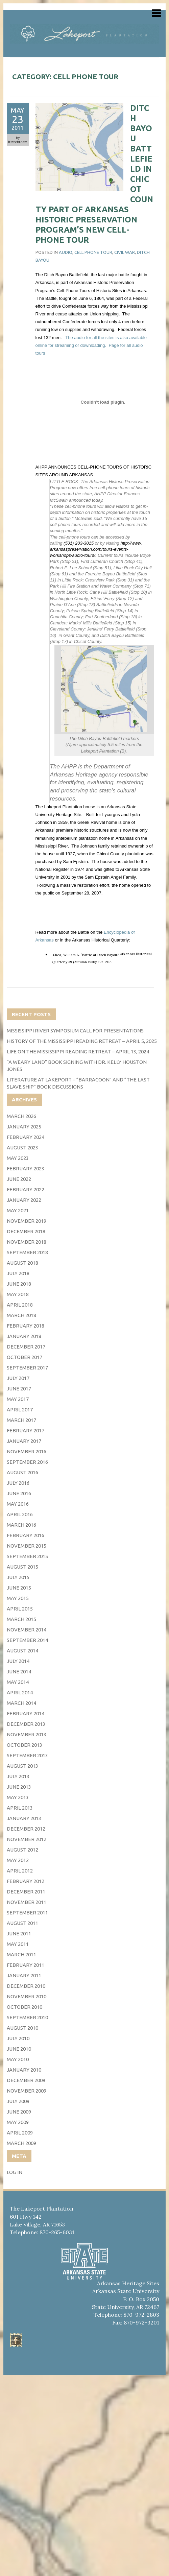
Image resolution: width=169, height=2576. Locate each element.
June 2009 (19, 2112)
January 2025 (24, 1126)
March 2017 (21, 1420)
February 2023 (25, 1168)
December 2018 (26, 1231)
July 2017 (18, 1378)
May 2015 (18, 1598)
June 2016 (19, 1493)
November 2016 (26, 1451)
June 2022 (19, 1179)
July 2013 (18, 1776)
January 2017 (24, 1441)
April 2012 (20, 1871)
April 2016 (20, 1514)
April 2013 (20, 1808)
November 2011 (26, 1902)
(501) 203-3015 (79, 543)
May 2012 (18, 1860)
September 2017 (27, 1367)
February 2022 (25, 1189)
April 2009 (20, 2133)
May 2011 (18, 1944)
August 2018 (22, 1263)
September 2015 (27, 1556)
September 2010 (27, 2017)
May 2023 (18, 1158)
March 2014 (21, 1703)
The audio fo (77, 337)
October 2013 (24, 1745)
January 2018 (24, 1336)
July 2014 (18, 1661)
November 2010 (26, 1996)
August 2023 (22, 1147)
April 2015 (20, 1609)
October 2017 (24, 1357)
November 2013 (26, 1734)
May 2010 (18, 2059)
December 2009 (26, 2080)
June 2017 (19, 1388)
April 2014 (20, 1692)
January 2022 (24, 1200)
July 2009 (18, 2101)
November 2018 (26, 1242)
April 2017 (20, 1409)
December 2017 (26, 1347)
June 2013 (19, 1787)
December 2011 (26, 1891)
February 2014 (25, 1713)
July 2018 (18, 1273)
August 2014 (22, 1650)
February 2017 (25, 1430)
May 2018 (18, 1294)
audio (65, 252)
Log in (14, 2172)
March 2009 (21, 2143)
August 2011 (22, 1923)
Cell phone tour (93, 252)
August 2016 (22, 1472)
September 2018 (27, 1252)
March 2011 (21, 1954)
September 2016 (27, 1462)
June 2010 (19, 2049)
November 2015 (26, 1546)
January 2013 (24, 1818)
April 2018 (20, 1305)
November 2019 (26, 1221)
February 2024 (25, 1137)
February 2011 (25, 1965)
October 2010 (24, 2007)
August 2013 (22, 1766)
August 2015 (22, 1567)
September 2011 (27, 1912)
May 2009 (18, 2122)
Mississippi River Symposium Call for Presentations (75, 1030)
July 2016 (18, 1483)
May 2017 (18, 1399)
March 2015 (21, 1619)
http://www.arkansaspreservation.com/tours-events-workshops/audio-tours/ (96, 549)
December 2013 (26, 1724)
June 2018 (19, 1284)
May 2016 (18, 1504)
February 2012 (25, 1881)
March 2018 (21, 1315)
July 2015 (18, 1577)
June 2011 (19, 1933)
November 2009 (26, 2091)
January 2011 (24, 1975)
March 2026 (21, 1116)
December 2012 (26, 1829)
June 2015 (19, 1588)
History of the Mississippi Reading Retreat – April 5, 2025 (82, 1041)
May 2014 (18, 1682)
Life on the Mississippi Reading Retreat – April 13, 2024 (78, 1051)
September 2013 (27, 1755)
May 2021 (18, 1210)
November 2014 (26, 1629)
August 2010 (22, 2028)
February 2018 (25, 1326)
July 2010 (18, 2038)
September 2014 (27, 1640)
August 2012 (22, 1850)
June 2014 (19, 1671)
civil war (124, 252)
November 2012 (26, 1839)
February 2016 (25, 1535)
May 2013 (18, 1797)
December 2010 (26, 1986)
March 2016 (21, 1525)
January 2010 (24, 2070)
